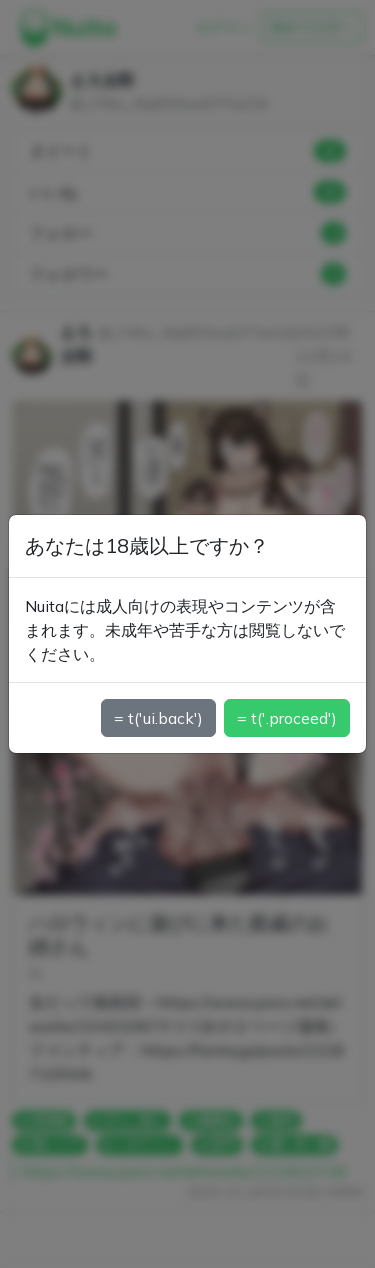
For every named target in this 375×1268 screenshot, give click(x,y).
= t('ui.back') (158, 718)
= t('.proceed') (287, 718)
